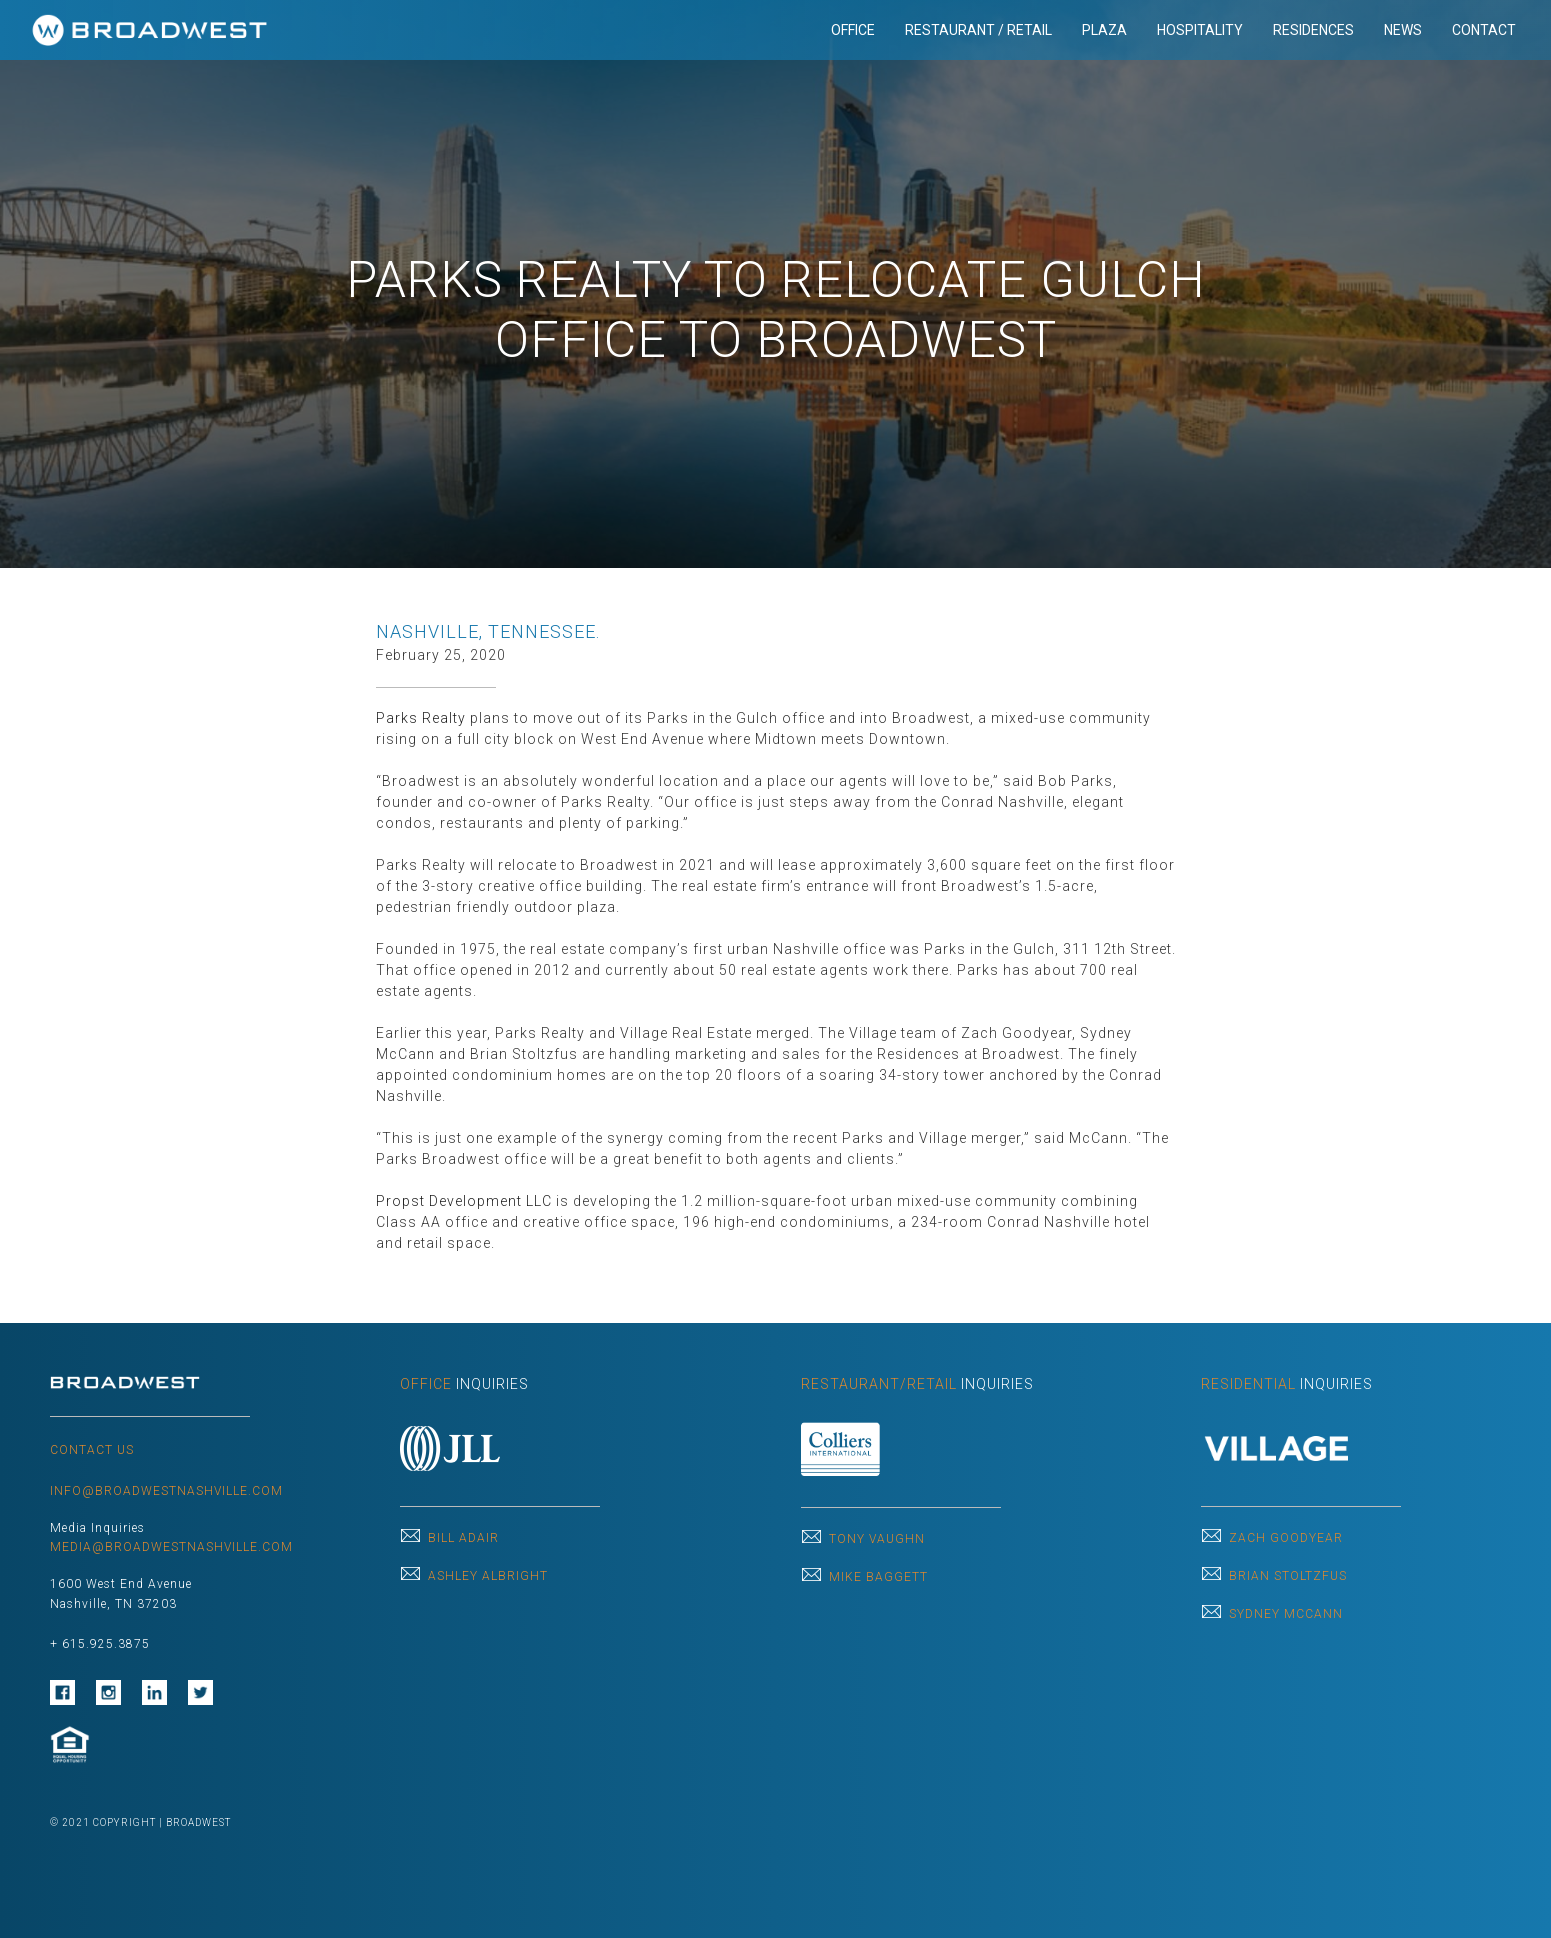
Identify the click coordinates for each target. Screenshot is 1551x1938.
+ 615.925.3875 (100, 1644)
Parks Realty (421, 718)
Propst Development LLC (464, 1201)
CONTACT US (92, 1450)
